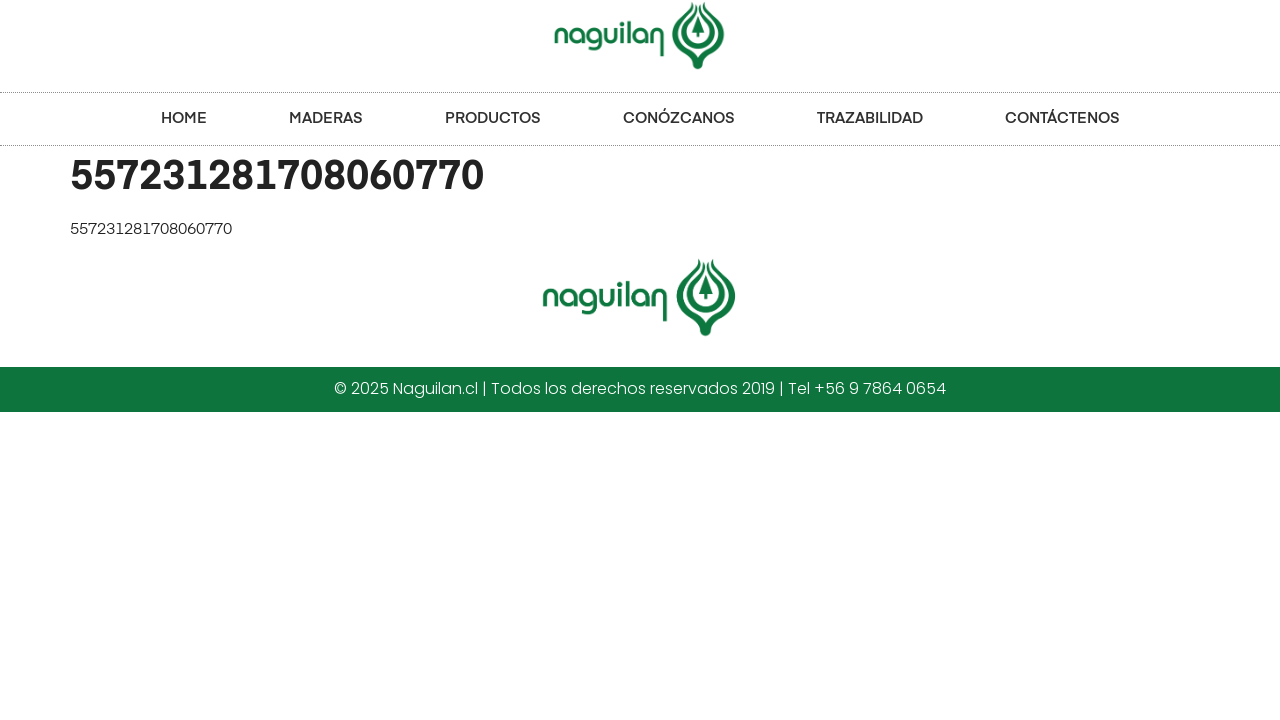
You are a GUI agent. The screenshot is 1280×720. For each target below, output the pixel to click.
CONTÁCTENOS (1062, 118)
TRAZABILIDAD (870, 118)
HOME (184, 118)
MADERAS (326, 118)
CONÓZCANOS (679, 118)
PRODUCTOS (493, 118)
